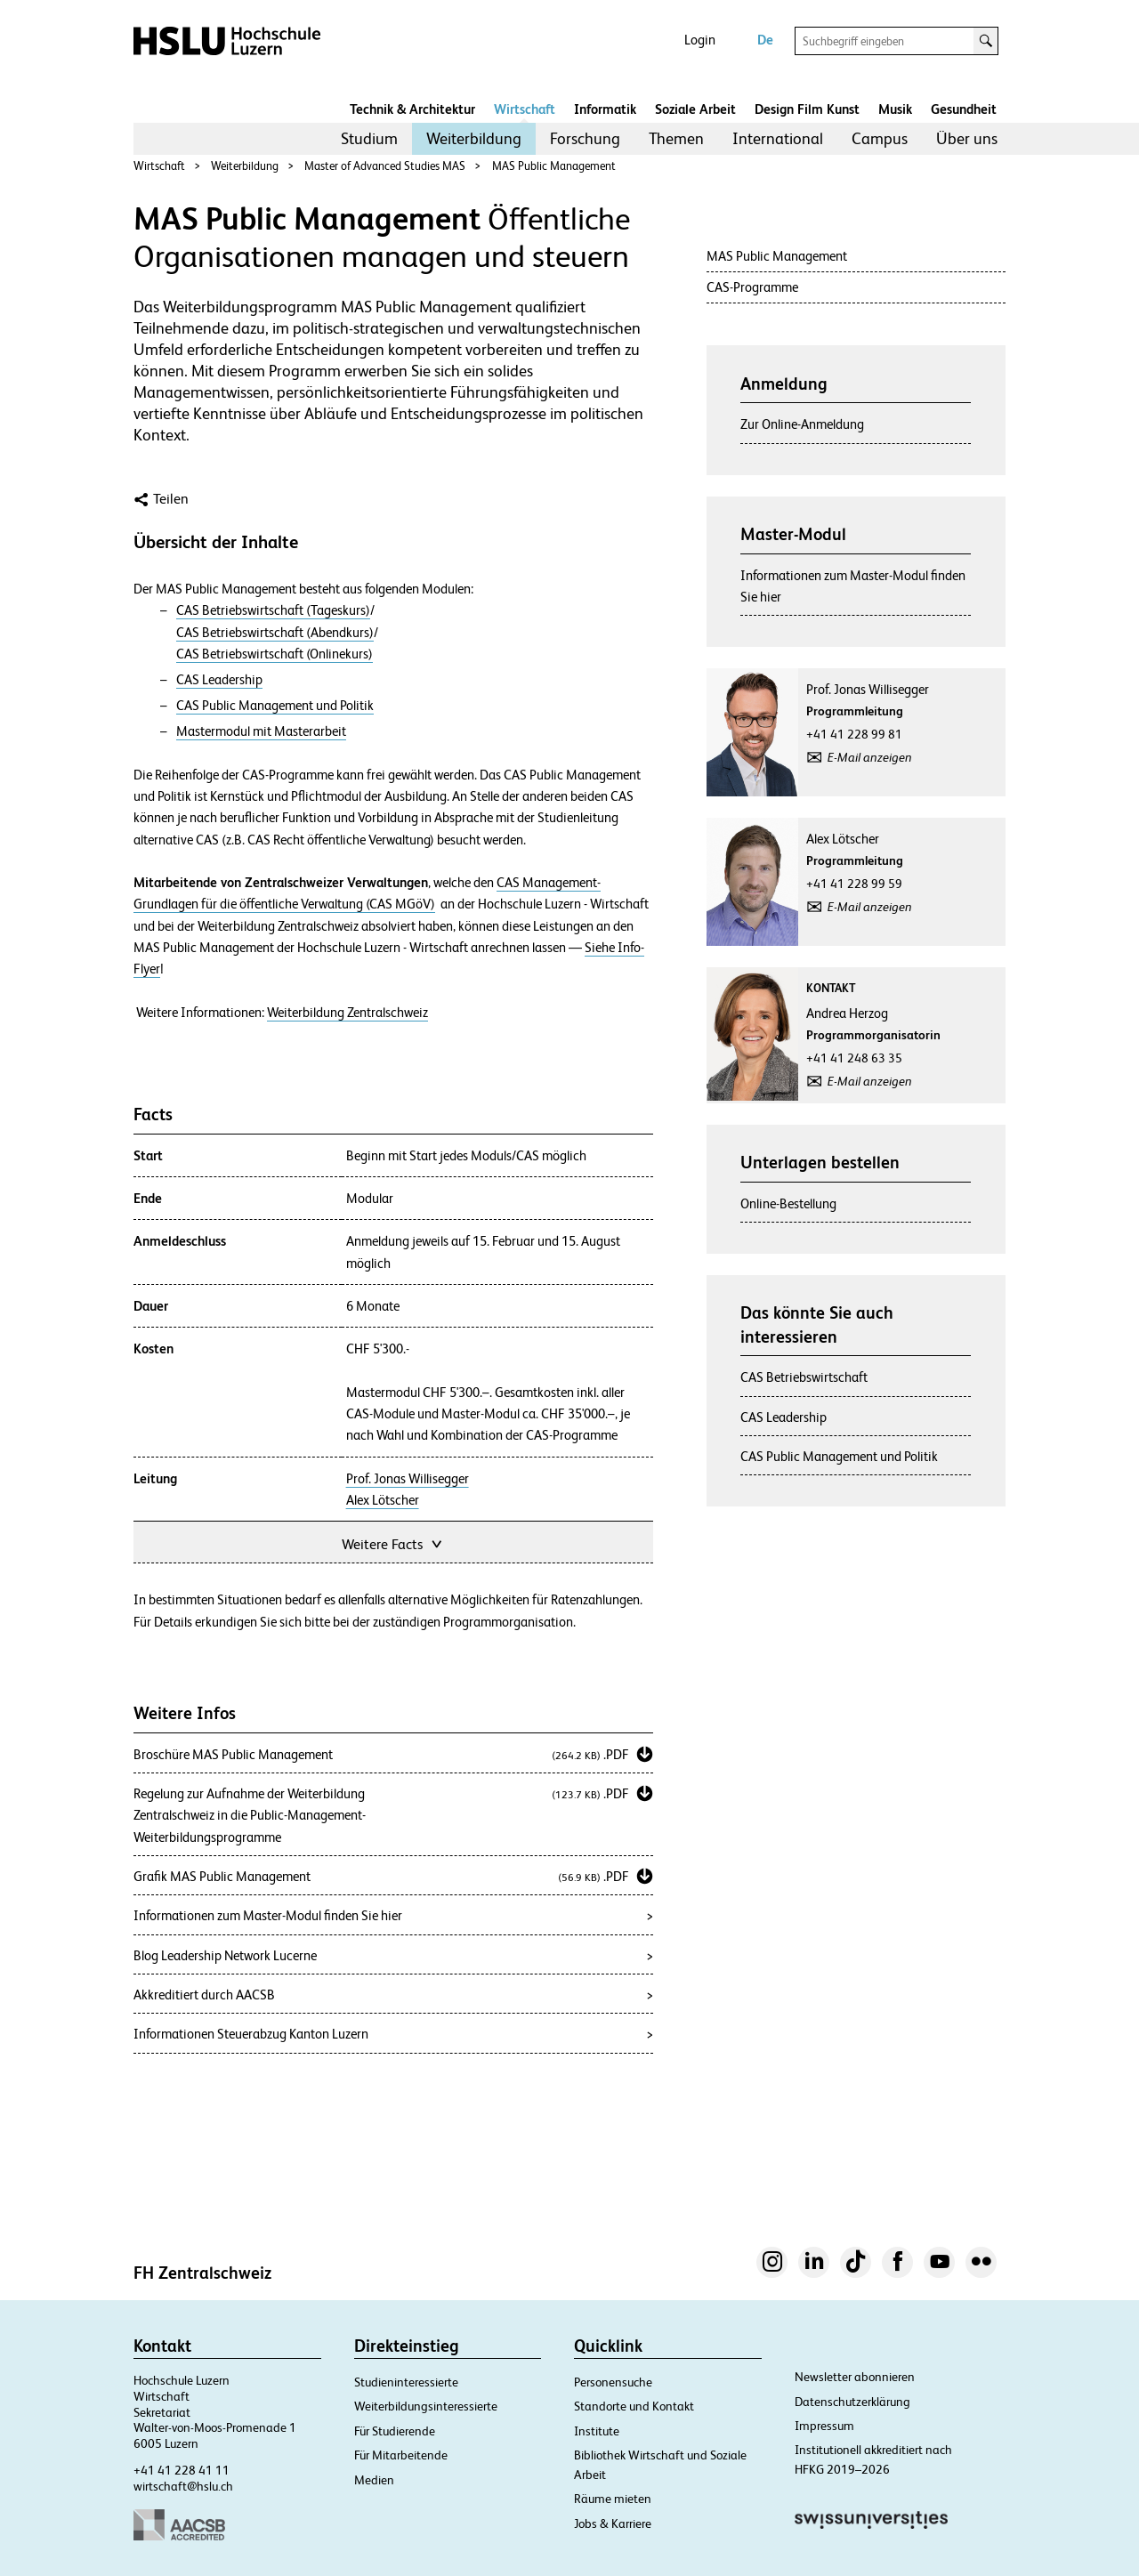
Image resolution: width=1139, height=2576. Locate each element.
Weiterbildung (473, 138)
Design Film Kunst (807, 109)
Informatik (605, 109)
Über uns (967, 138)
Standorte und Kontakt (634, 2406)
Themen (676, 138)
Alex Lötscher (382, 1500)
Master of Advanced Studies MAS (384, 166)
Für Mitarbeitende (401, 2455)
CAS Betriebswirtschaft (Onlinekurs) (274, 654)
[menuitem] (369, 139)
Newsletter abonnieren (855, 2377)
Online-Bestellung (788, 1203)
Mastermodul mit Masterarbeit (261, 731)
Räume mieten (612, 2498)
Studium (369, 138)
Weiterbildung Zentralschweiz (347, 1012)
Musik (895, 109)
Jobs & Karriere (612, 2523)
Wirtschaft (524, 109)
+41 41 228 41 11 (181, 2470)
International (777, 138)
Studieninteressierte (406, 2382)
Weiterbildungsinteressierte (425, 2406)
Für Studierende (394, 2431)
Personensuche (613, 2382)
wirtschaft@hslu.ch (183, 2486)
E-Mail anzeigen (870, 757)
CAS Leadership (219, 680)
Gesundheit (964, 109)
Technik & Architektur (412, 109)
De (765, 39)
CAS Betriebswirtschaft (804, 1377)
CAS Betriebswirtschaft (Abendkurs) (275, 633)
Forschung (585, 138)
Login (699, 39)
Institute (596, 2431)
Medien (374, 2480)
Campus (880, 138)
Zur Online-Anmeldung (802, 424)
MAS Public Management (554, 166)
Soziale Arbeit (695, 109)
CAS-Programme (752, 287)
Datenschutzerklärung (852, 2401)
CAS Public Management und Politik (275, 706)
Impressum (824, 2426)
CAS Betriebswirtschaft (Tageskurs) (273, 610)
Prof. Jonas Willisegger (407, 1479)
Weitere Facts (393, 1542)
